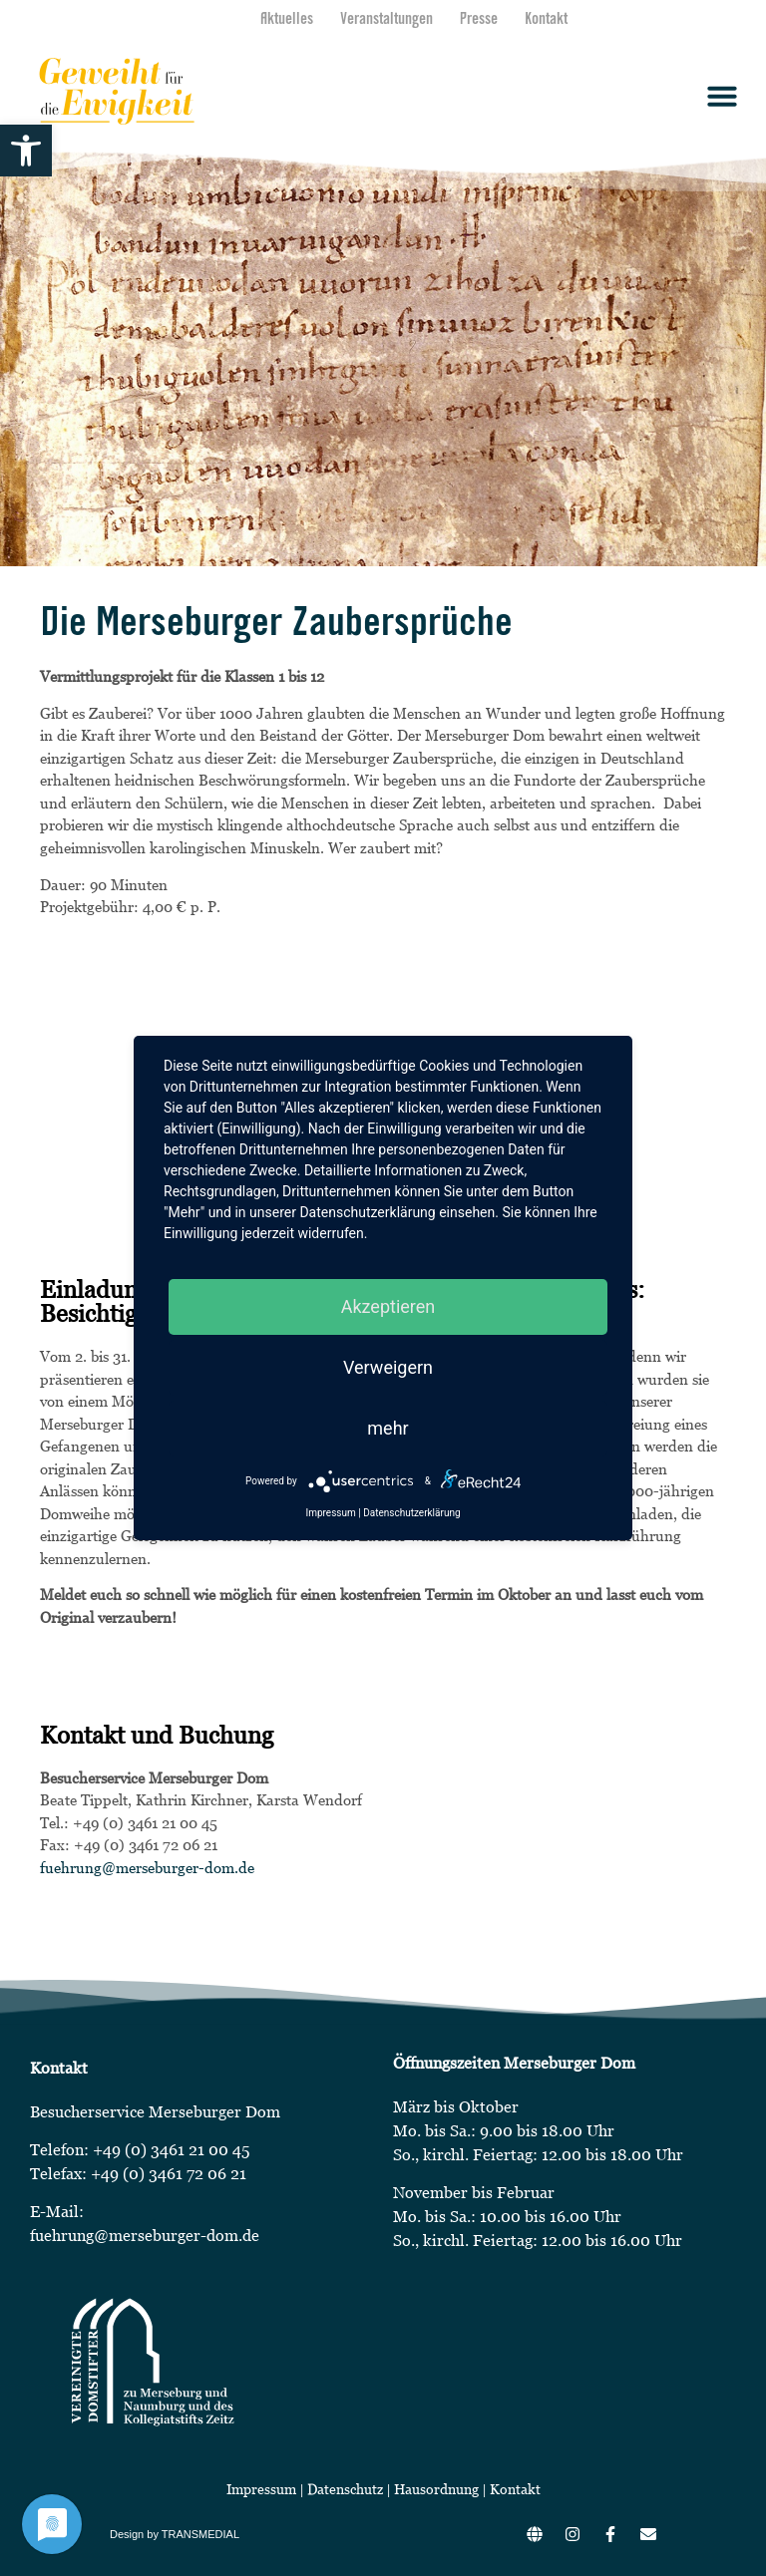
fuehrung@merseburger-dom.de (147, 1867)
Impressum (261, 2489)
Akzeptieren (388, 1306)
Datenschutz (346, 2489)
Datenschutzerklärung (411, 1512)
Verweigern (388, 1367)
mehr (387, 1428)
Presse (479, 20)
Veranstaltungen (386, 20)
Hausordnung (436, 2489)
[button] (26, 150)
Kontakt (546, 20)
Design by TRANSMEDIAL (174, 2534)
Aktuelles (286, 20)
